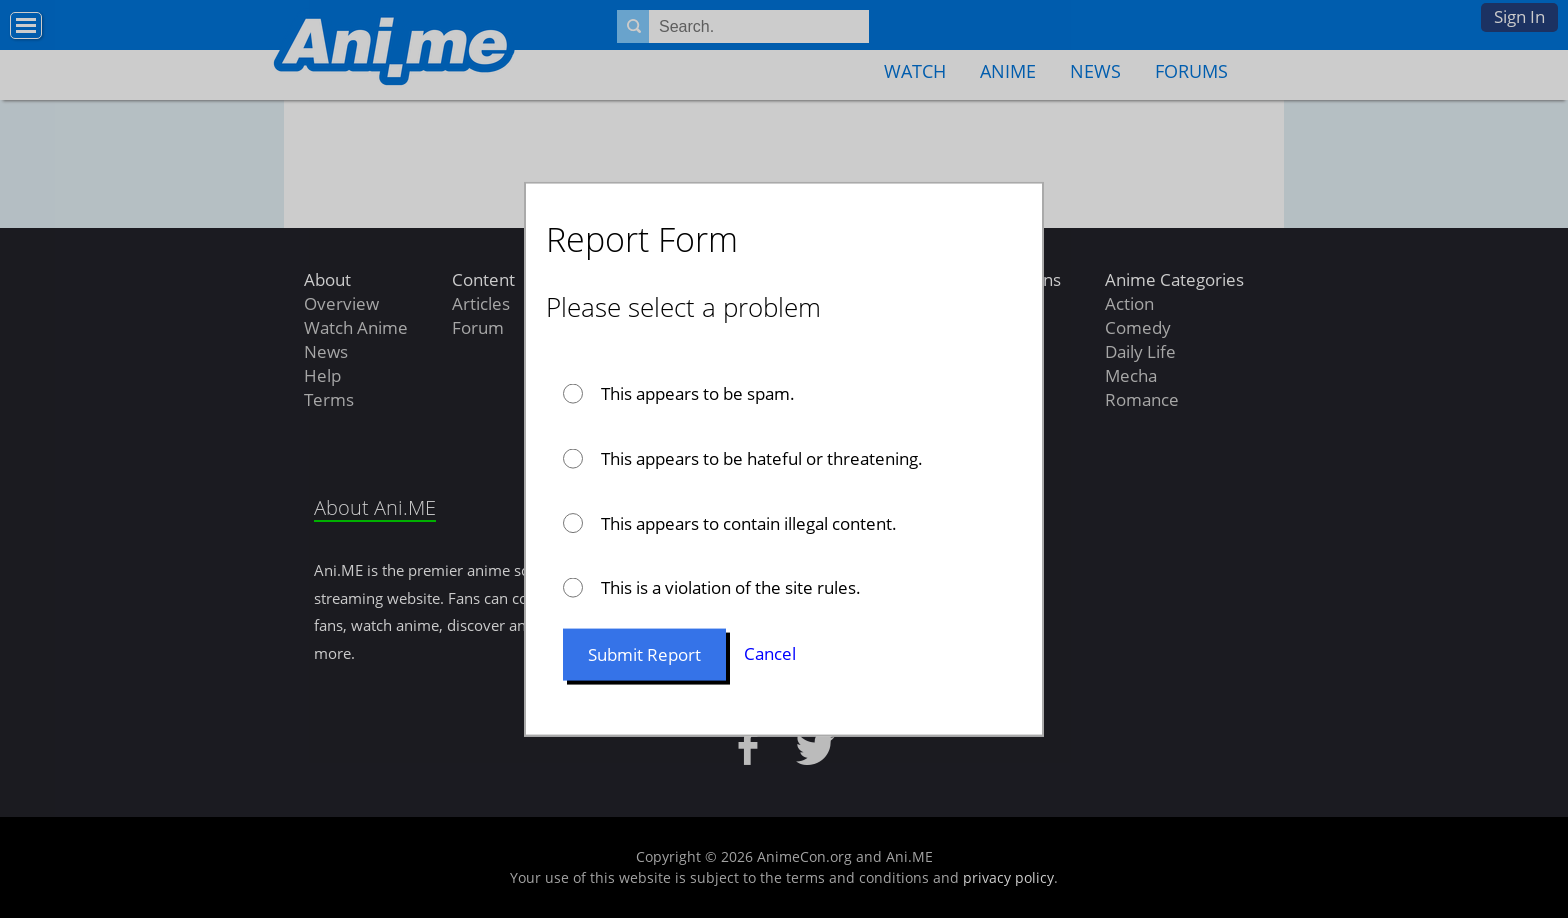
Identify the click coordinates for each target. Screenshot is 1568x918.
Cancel (770, 653)
